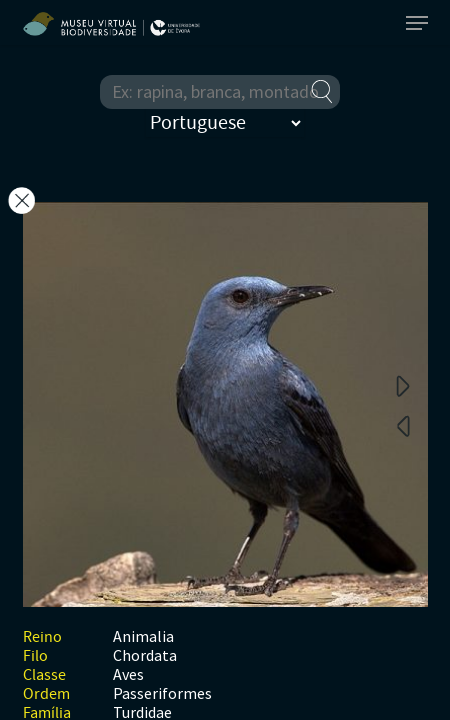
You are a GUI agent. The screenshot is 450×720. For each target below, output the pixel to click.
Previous (403, 425)
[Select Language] (225, 123)
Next (403, 385)
